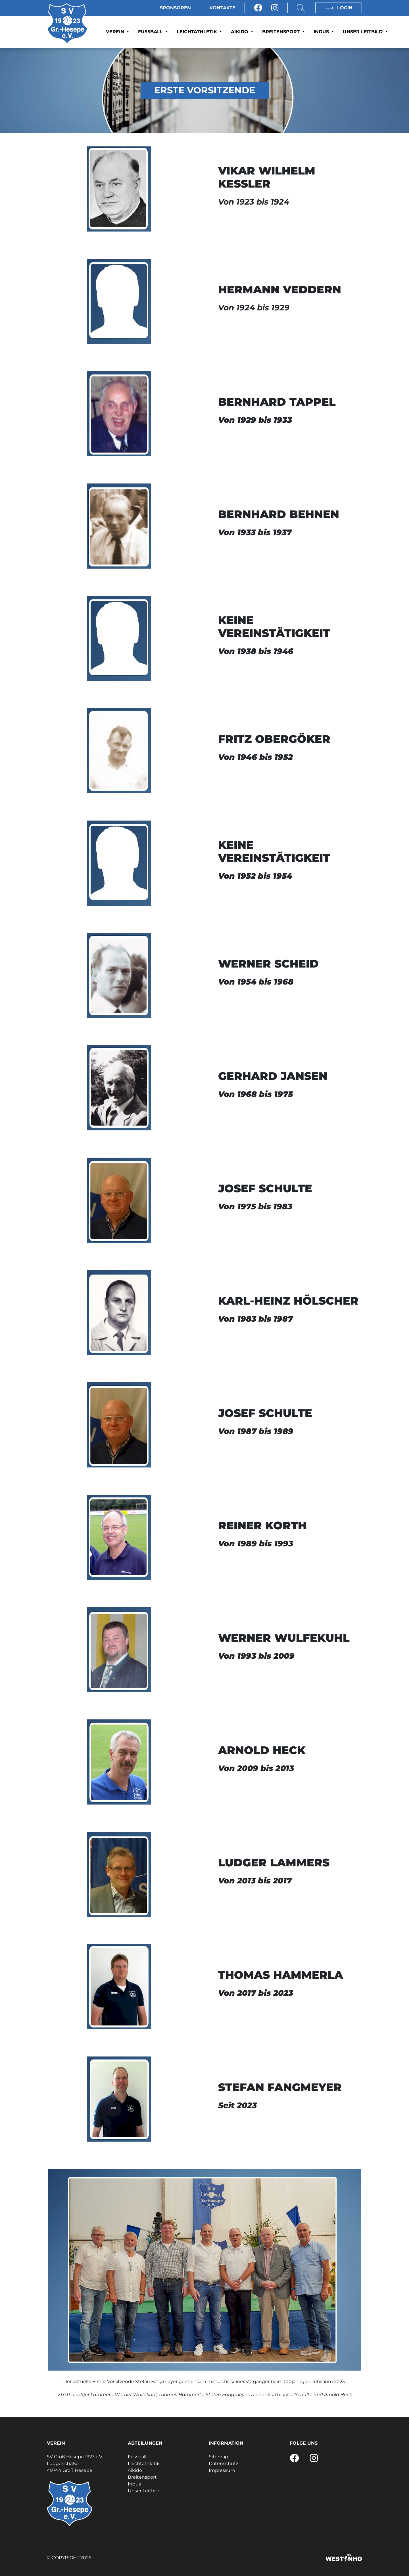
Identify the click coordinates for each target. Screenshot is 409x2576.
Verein (116, 31)
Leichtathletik (197, 31)
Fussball (151, 31)
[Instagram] (275, 8)
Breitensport (281, 31)
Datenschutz (223, 2463)
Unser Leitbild (363, 31)
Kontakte (222, 7)
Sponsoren (175, 7)
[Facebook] (258, 8)
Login (338, 7)
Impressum (222, 2470)
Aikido (240, 31)
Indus (322, 31)
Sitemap (218, 2456)
